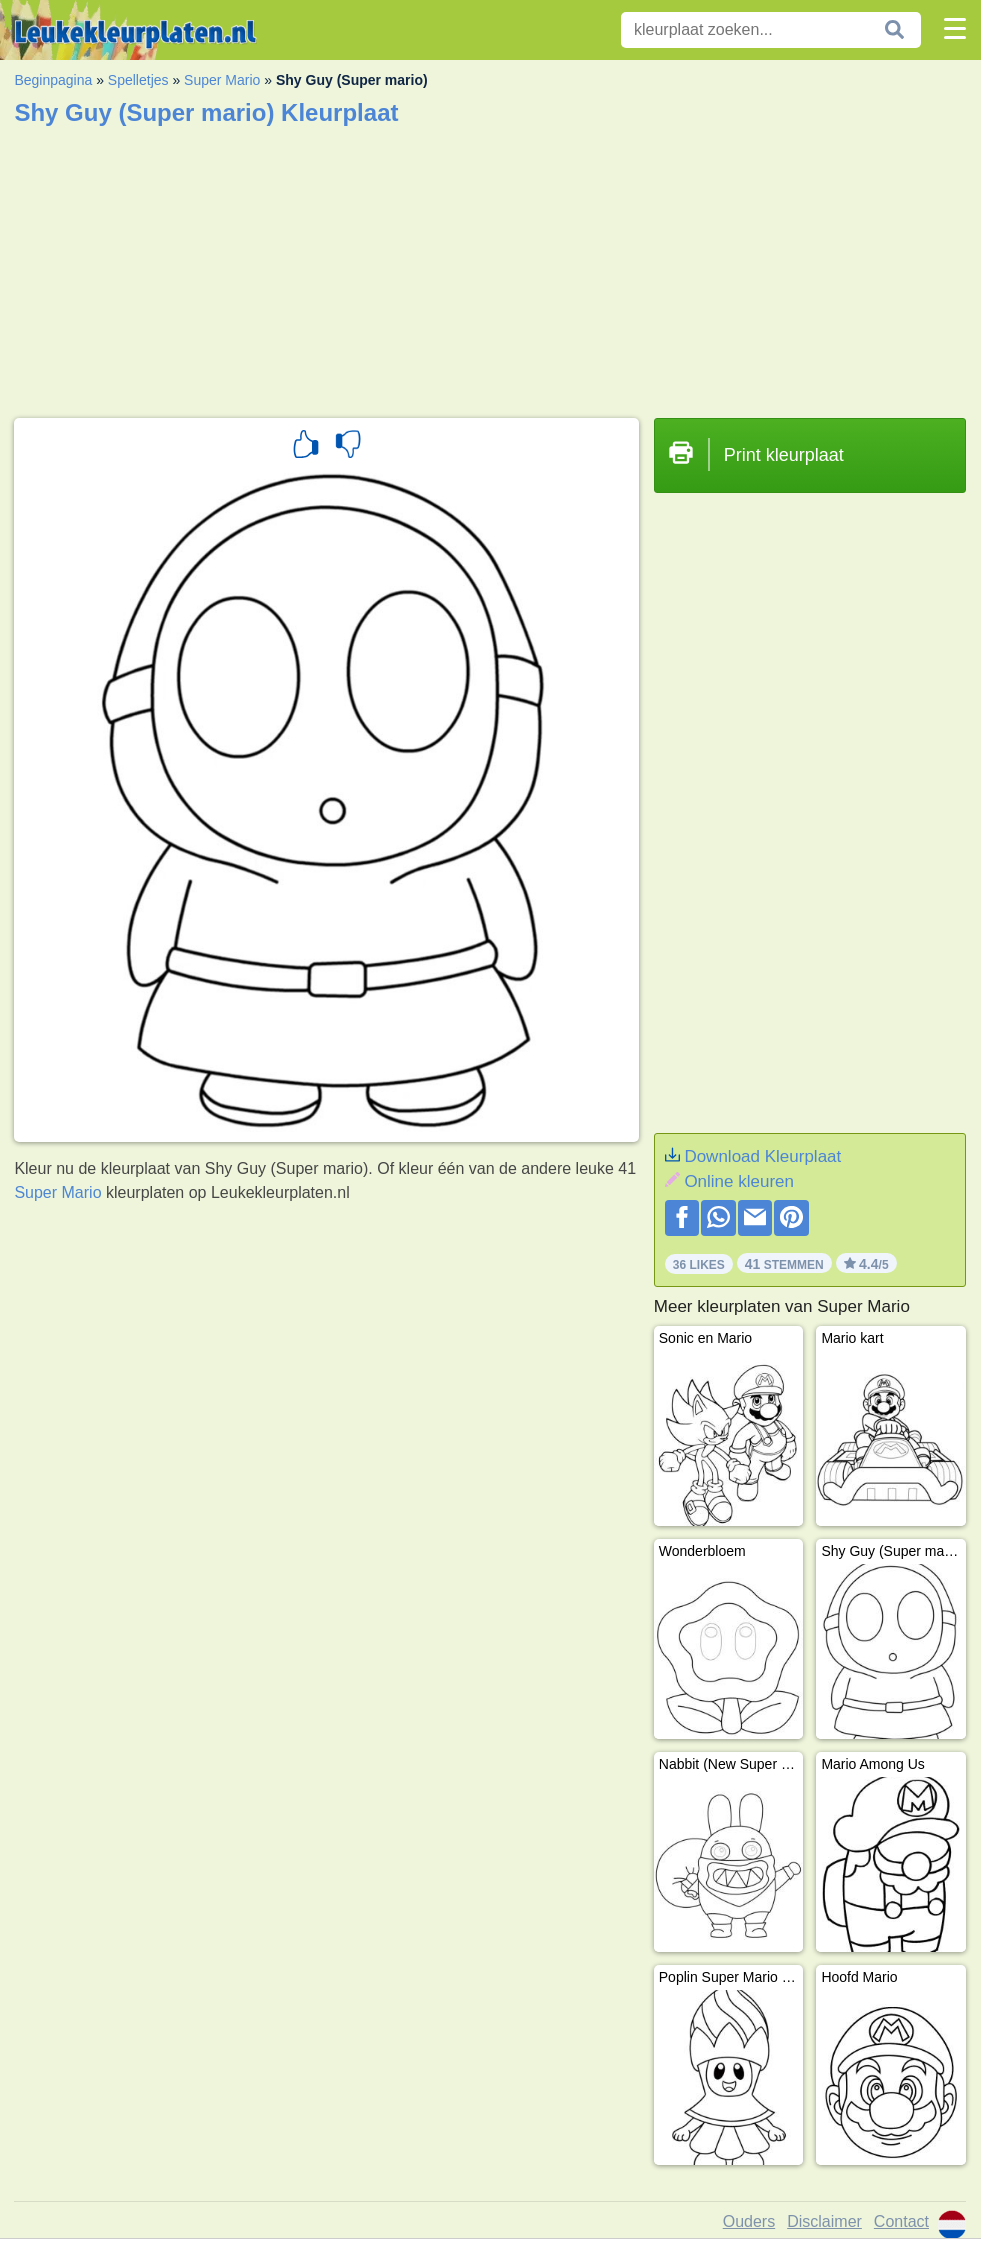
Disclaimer (824, 2221)
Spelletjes (138, 80)
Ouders (749, 2221)
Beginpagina (53, 80)
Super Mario (222, 80)
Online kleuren (739, 1181)
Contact (901, 2221)
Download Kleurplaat (762, 1156)
